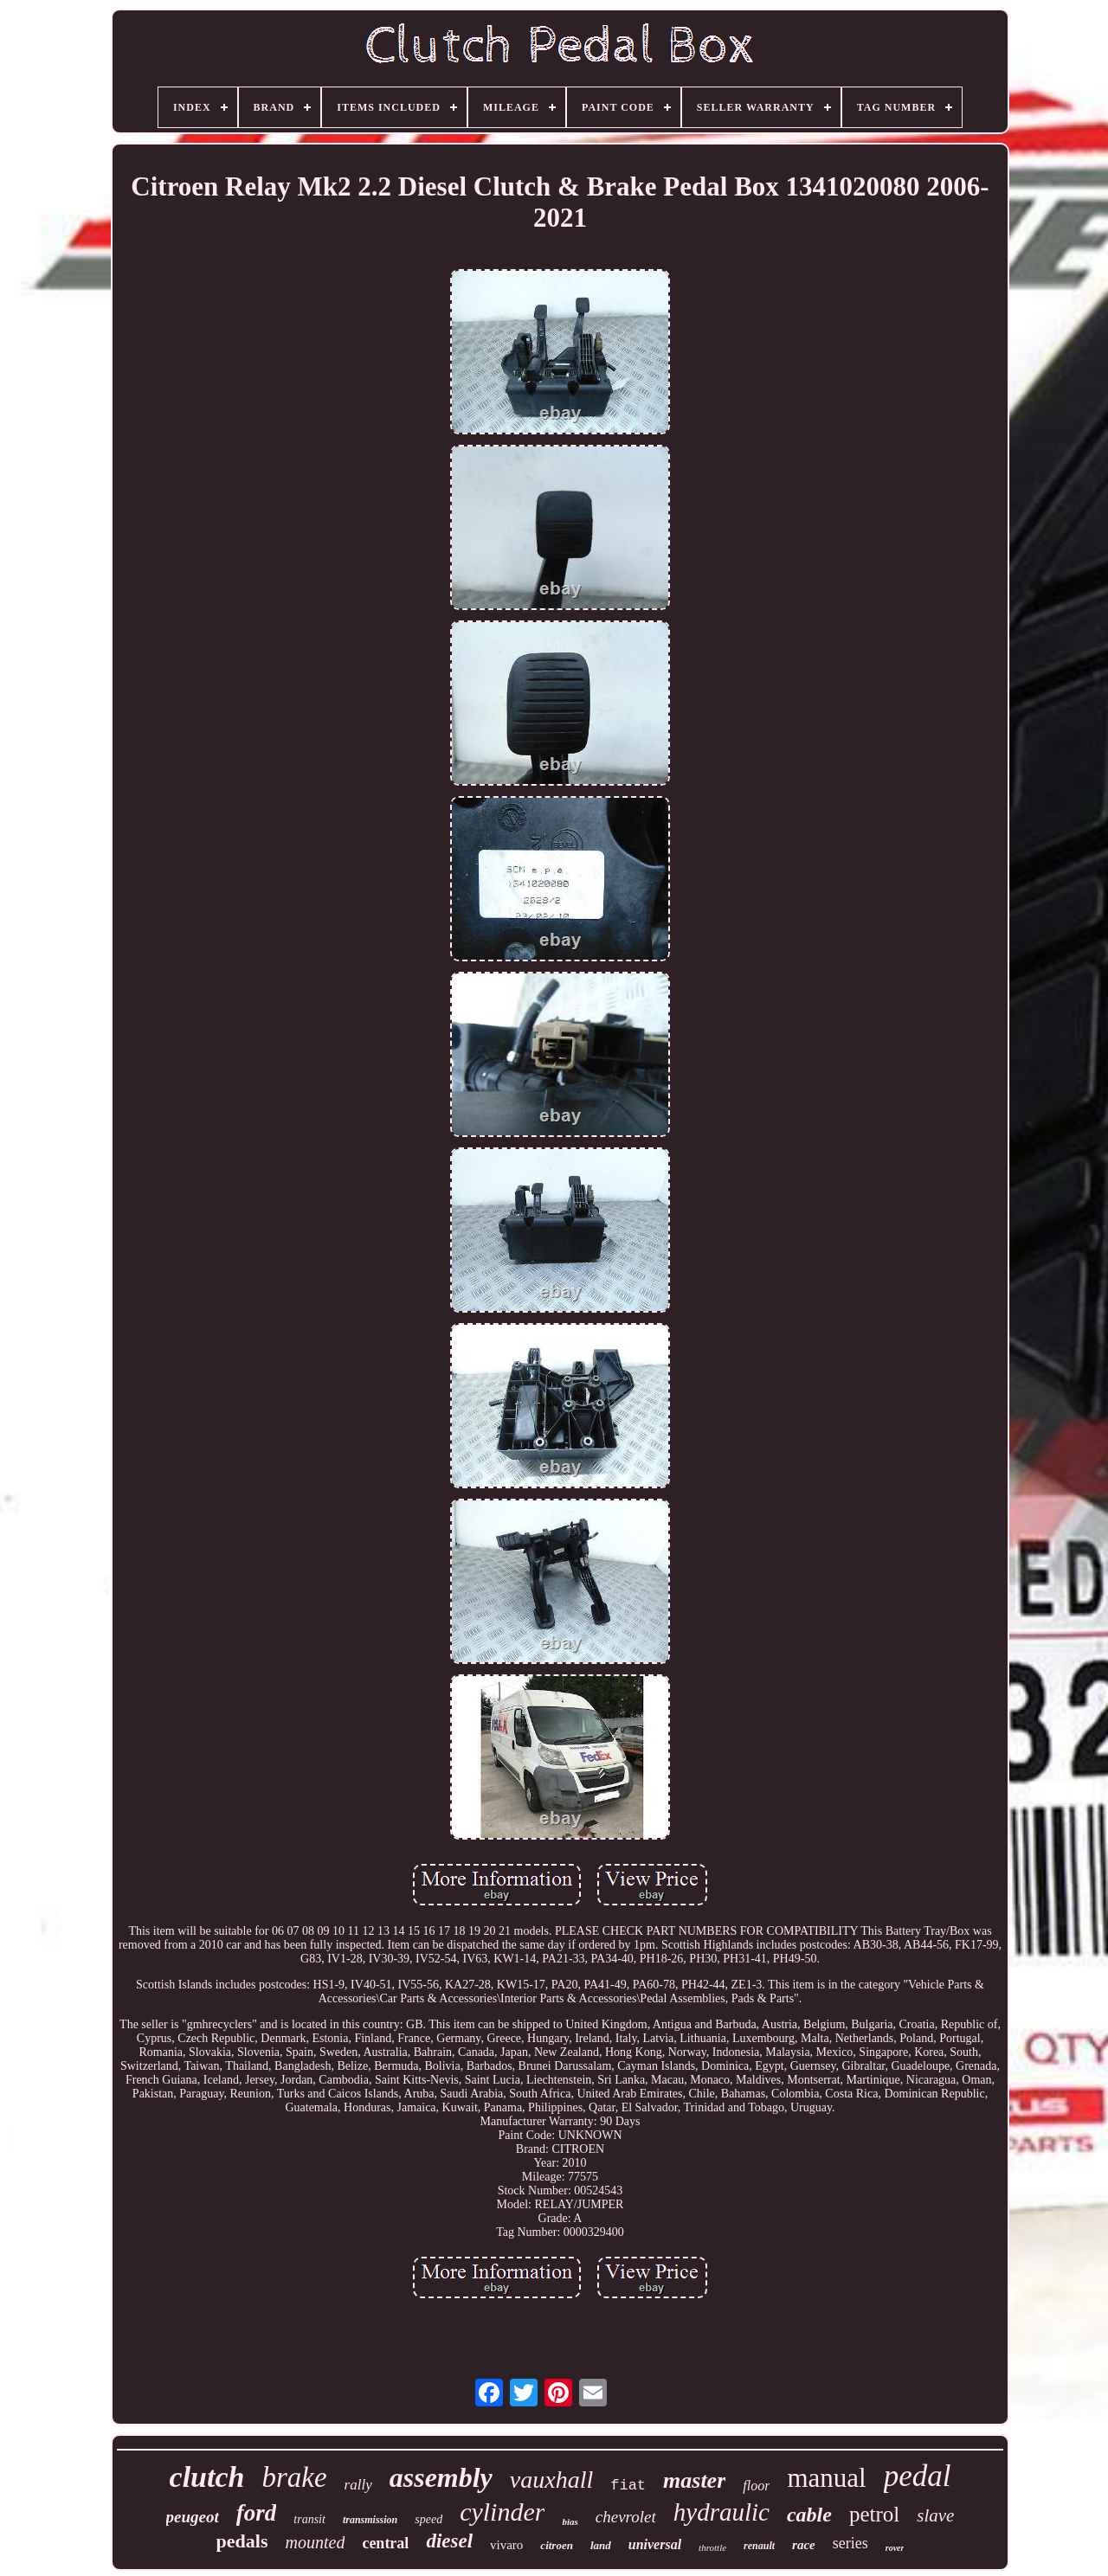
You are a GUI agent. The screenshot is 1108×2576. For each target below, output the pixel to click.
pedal (917, 2476)
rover (895, 2548)
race (803, 2545)
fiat (628, 2485)
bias (569, 2521)
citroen (556, 2545)
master (694, 2480)
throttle (712, 2547)
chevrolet (626, 2517)
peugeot (192, 2517)
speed (428, 2519)
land (600, 2545)
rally (358, 2484)
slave (935, 2515)
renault (759, 2546)
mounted (315, 2542)
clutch (207, 2477)
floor (756, 2485)
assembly (441, 2477)
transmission (370, 2520)
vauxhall (551, 2479)
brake (293, 2477)
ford (256, 2513)
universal (654, 2544)
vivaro (506, 2545)
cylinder (502, 2511)
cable (809, 2514)
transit (309, 2519)
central (385, 2543)
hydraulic (721, 2512)
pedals (242, 2541)
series (850, 2543)
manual (826, 2478)
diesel (449, 2541)
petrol (874, 2514)
